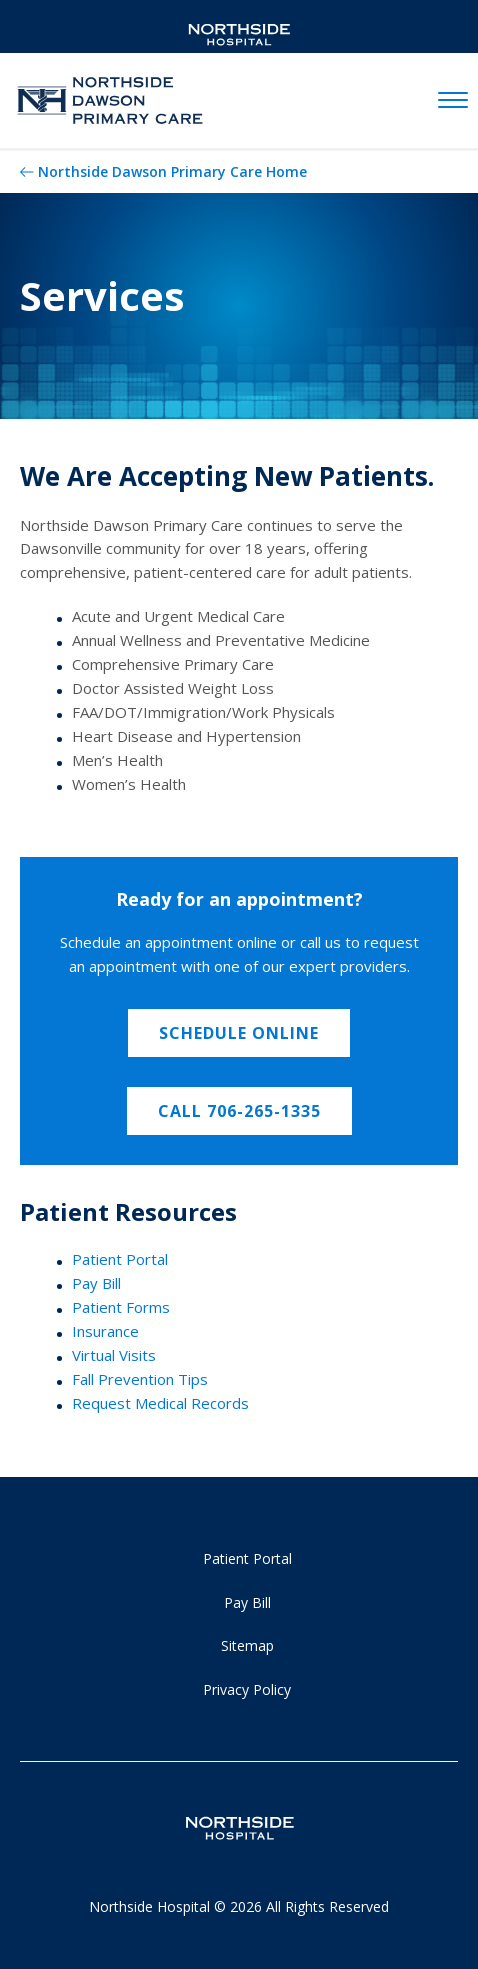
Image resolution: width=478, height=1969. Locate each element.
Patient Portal (120, 1259)
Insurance (105, 1331)
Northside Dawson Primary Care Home (172, 171)
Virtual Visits (114, 1355)
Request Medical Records (160, 1403)
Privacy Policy (247, 1689)
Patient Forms (121, 1307)
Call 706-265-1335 (239, 1111)
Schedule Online (239, 1033)
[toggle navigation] (453, 101)
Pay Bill (96, 1283)
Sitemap (247, 1645)
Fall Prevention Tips (140, 1379)
